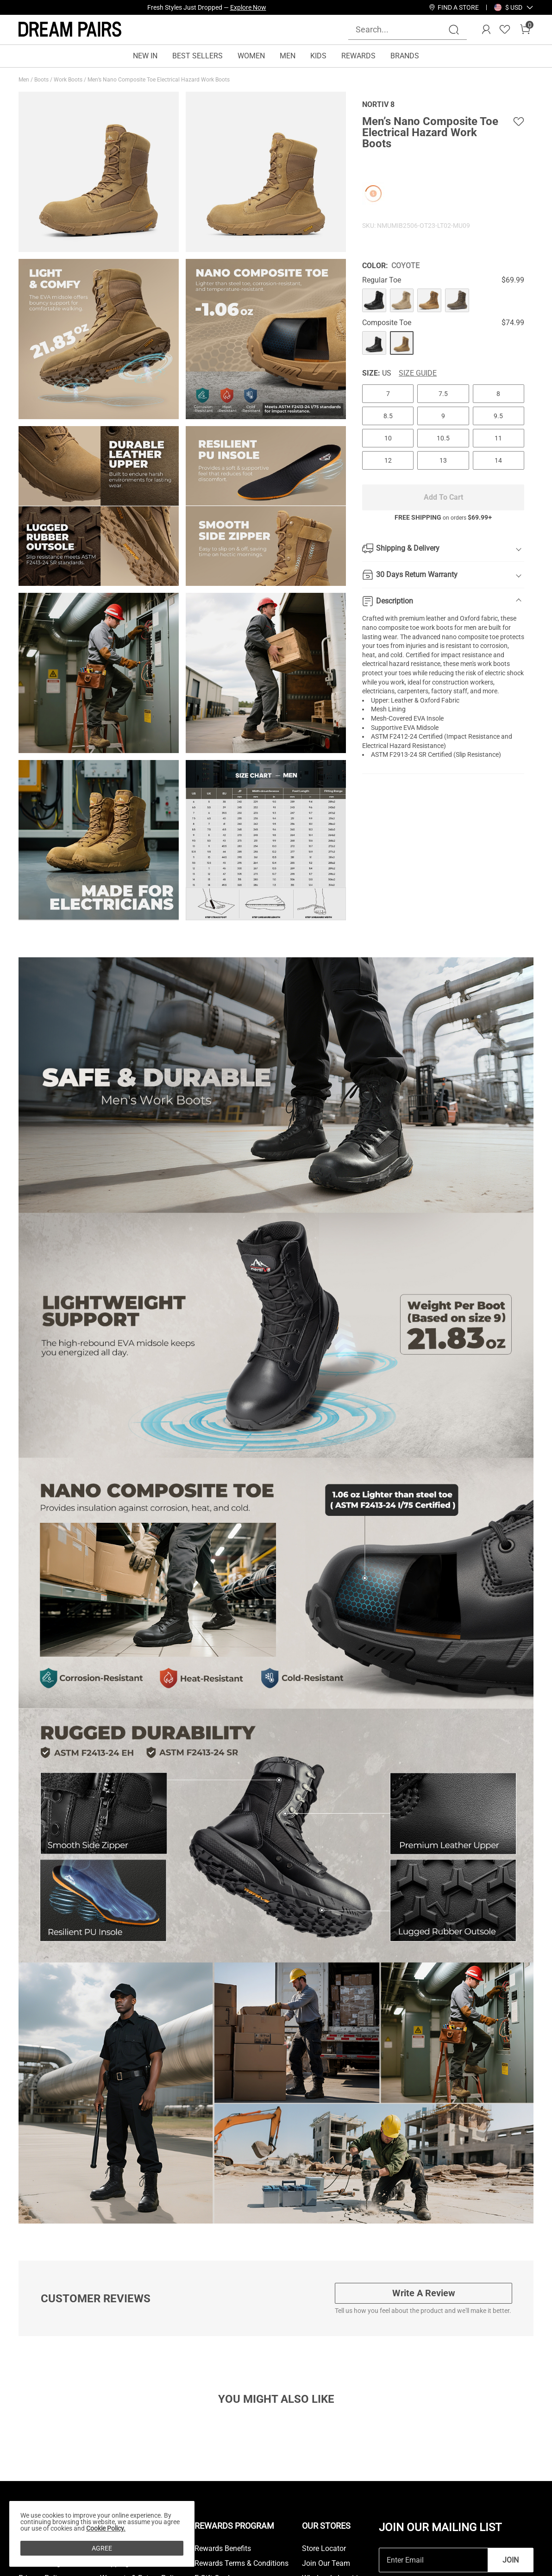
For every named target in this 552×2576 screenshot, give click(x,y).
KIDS (318, 55)
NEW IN (145, 55)
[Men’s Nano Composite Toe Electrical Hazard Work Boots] (374, 301)
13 (443, 460)
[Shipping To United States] (508, 7)
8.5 (388, 416)
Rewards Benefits (222, 2548)
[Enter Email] (433, 2560)
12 (388, 460)
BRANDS (404, 55)
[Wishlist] (504, 30)
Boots (42, 79)
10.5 (443, 438)
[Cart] (525, 30)
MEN (287, 55)
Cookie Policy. (105, 2528)
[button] (513, 7)
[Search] (453, 29)
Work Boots (69, 79)
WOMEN (251, 55)
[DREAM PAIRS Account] (486, 30)
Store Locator (324, 2548)
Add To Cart (443, 497)
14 (498, 460)
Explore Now (248, 7)
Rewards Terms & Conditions (241, 2563)
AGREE (102, 2548)
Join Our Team (326, 2563)
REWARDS (358, 55)
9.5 (498, 416)
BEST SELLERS (197, 55)
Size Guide (418, 373)
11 (498, 438)
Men (25, 79)
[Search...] (402, 29)
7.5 (443, 393)
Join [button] (510, 2560)
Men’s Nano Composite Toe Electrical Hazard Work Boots (159, 79)
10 (388, 438)
